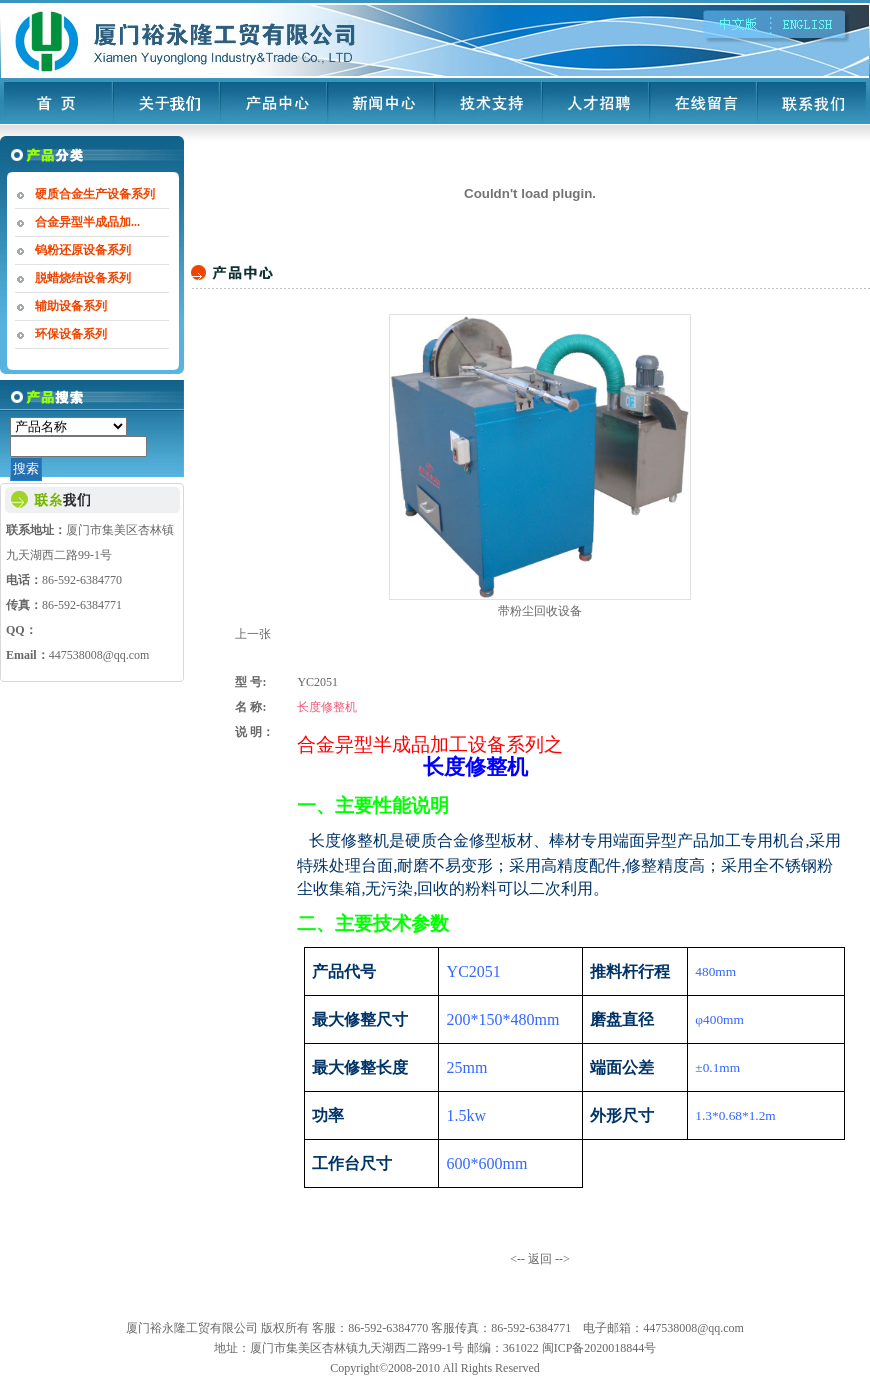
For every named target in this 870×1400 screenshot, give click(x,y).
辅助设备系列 (71, 306)
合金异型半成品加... (87, 222)
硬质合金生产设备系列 (95, 194)
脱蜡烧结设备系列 (83, 278)
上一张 (253, 634)
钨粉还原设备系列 (83, 250)
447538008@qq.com (99, 655)
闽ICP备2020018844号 (599, 1348)
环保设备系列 (71, 334)
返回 (540, 1259)
